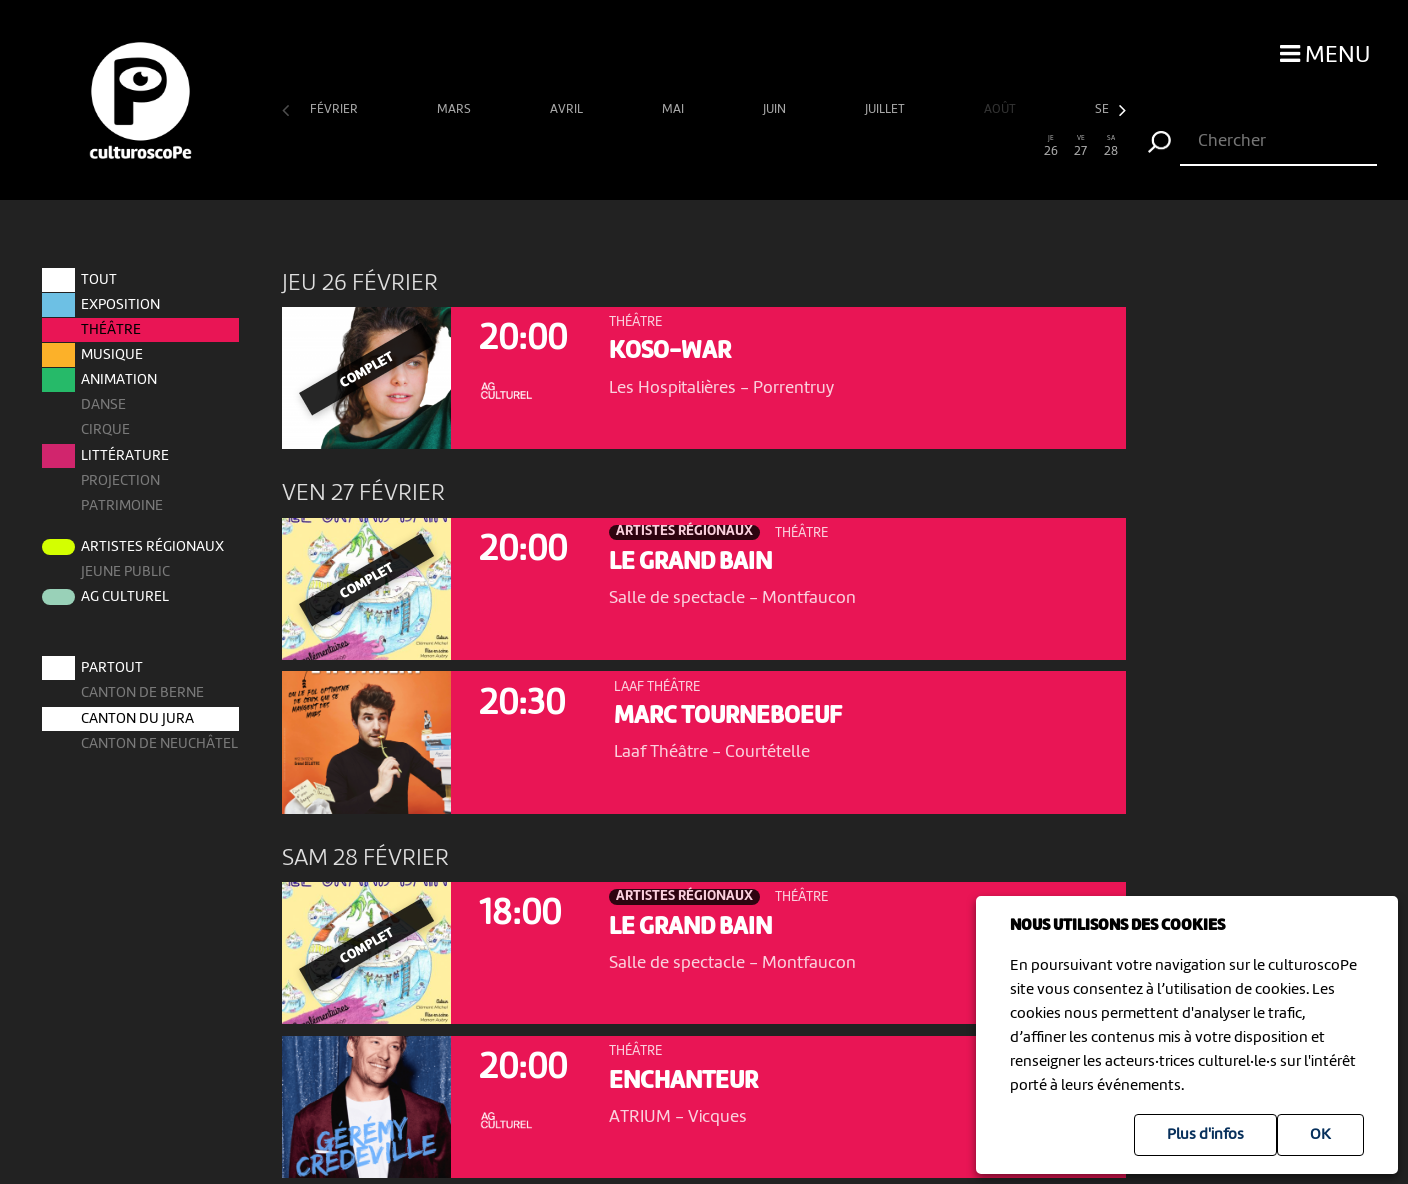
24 (990, 146)
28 (1110, 146)
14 (688, 146)
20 (869, 146)
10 (567, 146)
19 (839, 146)
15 (718, 146)
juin (776, 109)
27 (1080, 146)
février (335, 109)
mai (674, 109)
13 (658, 146)
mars (455, 109)
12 (628, 146)
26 (1050, 146)
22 (929, 146)
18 (809, 146)
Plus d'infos (1205, 1135)
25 (1020, 146)
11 (598, 146)
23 (959, 146)
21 (899, 146)
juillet (886, 109)
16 (748, 146)
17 (779, 146)
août (1001, 109)
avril (568, 109)
